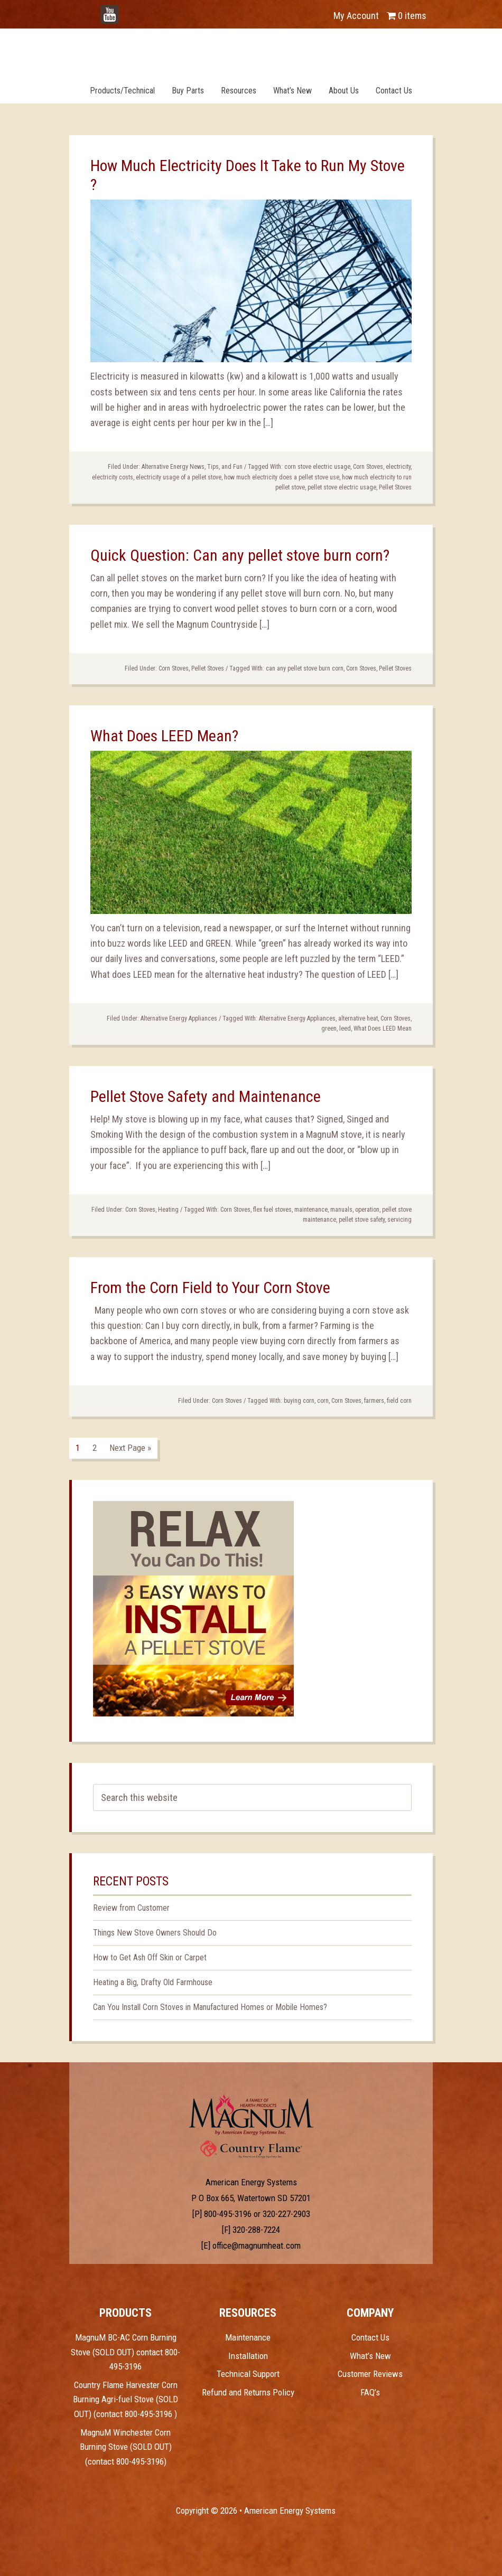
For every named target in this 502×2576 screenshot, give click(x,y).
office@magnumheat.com (256, 2245)
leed (345, 1028)
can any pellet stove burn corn (304, 668)
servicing (399, 1219)
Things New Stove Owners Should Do (155, 1933)
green (329, 1028)
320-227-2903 (286, 2214)
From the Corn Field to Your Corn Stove (210, 1287)
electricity (398, 466)
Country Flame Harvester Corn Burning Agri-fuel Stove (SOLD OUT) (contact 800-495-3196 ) (125, 2399)
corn (323, 1400)
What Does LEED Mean (383, 1028)
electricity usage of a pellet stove (178, 477)
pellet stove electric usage (342, 487)
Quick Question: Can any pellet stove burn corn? (239, 555)
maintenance (311, 1209)
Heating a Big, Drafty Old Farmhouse (152, 1982)
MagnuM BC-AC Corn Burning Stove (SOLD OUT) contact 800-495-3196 (125, 2352)
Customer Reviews (370, 2374)
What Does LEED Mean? (164, 735)
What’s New (370, 2356)
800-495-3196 (228, 2214)
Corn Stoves (368, 466)
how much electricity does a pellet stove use (281, 477)
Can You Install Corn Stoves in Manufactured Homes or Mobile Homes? (210, 2007)
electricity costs (112, 477)
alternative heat (358, 1018)
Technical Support (248, 2374)
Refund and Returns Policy (248, 2392)
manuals (341, 1209)
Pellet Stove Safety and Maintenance (205, 1096)
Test (251, 2114)
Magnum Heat (251, 51)
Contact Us (370, 2337)
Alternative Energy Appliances (179, 1018)
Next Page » (130, 1447)
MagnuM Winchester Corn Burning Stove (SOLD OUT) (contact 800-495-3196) (126, 2447)
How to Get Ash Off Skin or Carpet (150, 1957)
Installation (248, 2356)
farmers (374, 1400)
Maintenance (248, 2337)
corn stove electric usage (317, 466)
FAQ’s (370, 2392)
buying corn (299, 1400)
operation (367, 1209)
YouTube (125, 10)
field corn (399, 1400)
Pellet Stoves (395, 487)
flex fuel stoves (272, 1209)
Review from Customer (131, 1908)
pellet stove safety (362, 1219)
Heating (168, 1209)
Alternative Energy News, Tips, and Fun (192, 466)
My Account (356, 15)
